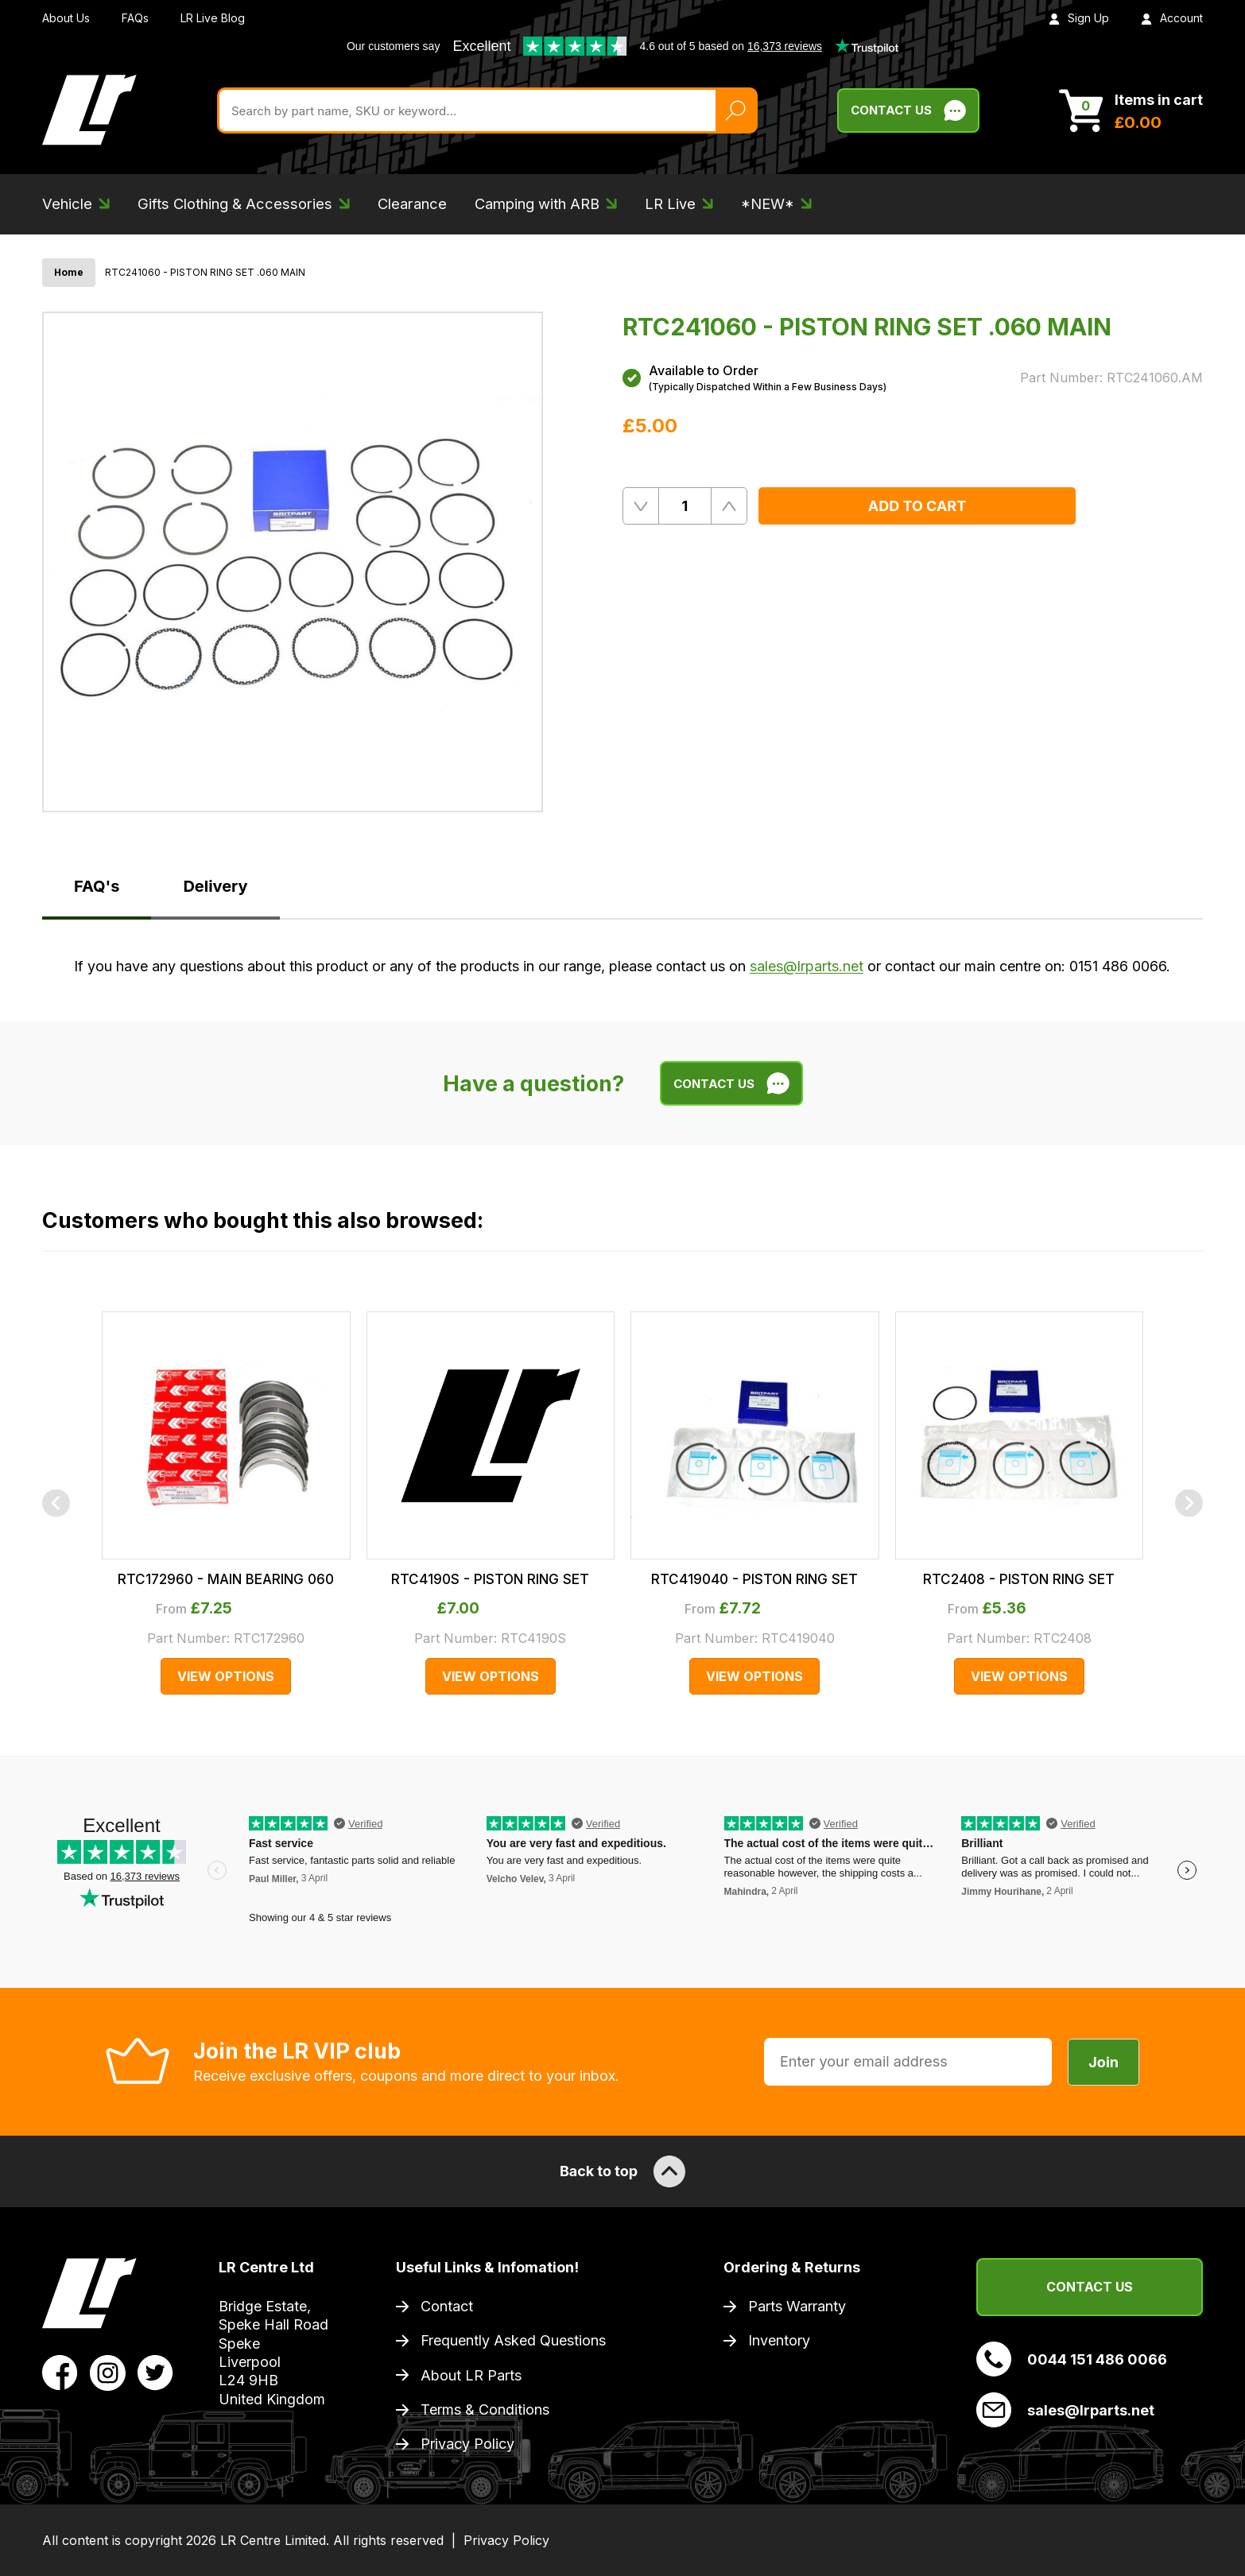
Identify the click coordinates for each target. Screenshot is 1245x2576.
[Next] (1189, 1503)
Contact (447, 2306)
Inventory (779, 2340)
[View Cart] (1131, 110)
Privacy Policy (467, 2443)
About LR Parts (471, 2375)
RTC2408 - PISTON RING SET (1019, 1579)
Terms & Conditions (485, 2409)
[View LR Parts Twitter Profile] (155, 2372)
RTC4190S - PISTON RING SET (490, 1579)
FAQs (135, 18)
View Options (225, 1676)
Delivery (215, 886)
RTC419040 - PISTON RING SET (754, 1579)
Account (1172, 18)
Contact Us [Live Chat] (908, 110)
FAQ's (96, 886)
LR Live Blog (212, 18)
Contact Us (1089, 2287)
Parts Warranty (797, 2306)
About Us (66, 18)
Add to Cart (917, 506)
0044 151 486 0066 (1071, 2359)
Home (68, 272)
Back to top (622, 2171)
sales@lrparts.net (806, 966)
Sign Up (1079, 18)
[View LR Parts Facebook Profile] (60, 2372)
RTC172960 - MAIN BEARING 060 (226, 1579)
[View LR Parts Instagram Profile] (108, 2372)
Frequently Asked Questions (513, 2340)
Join (1103, 2062)
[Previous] (56, 1503)
